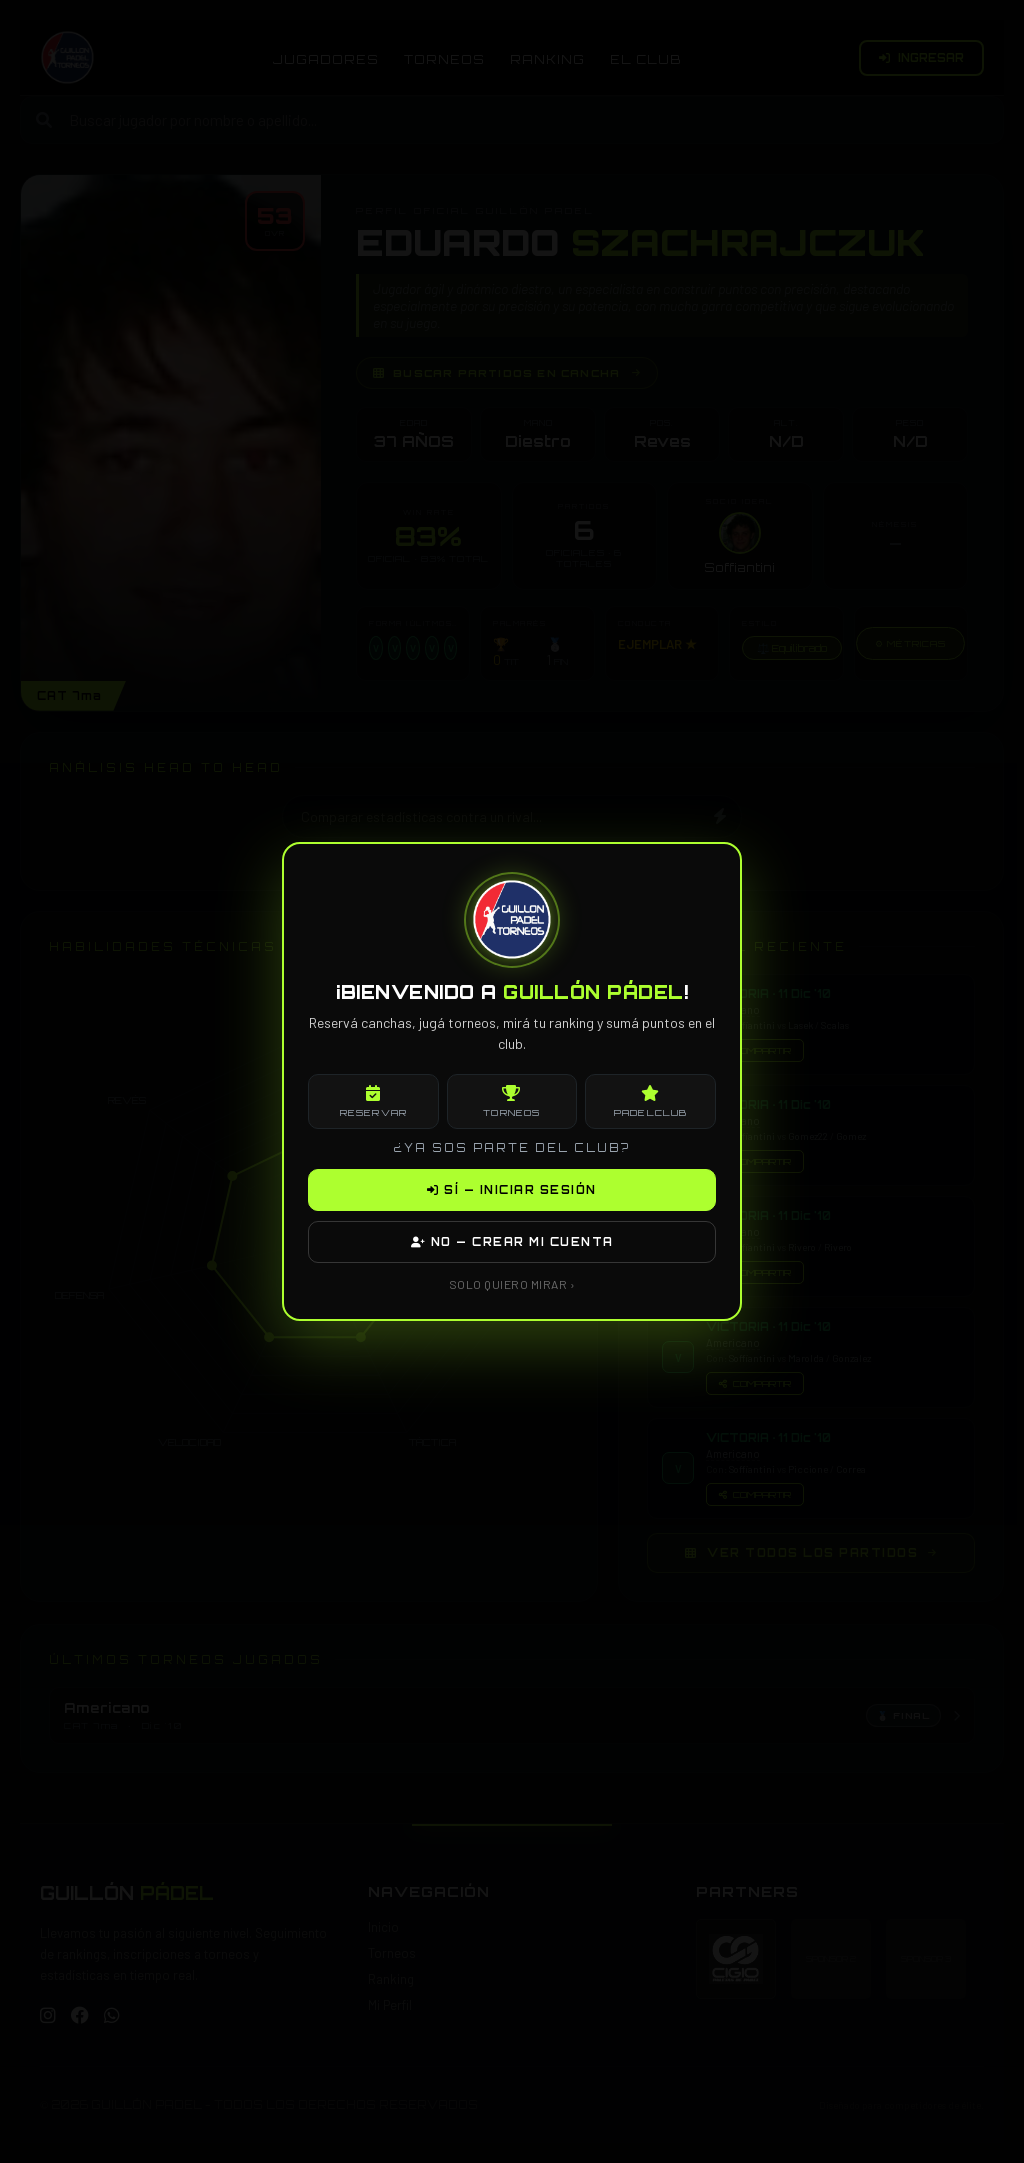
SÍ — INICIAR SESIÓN (512, 1190)
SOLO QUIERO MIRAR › (512, 1284)
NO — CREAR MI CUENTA (512, 1242)
